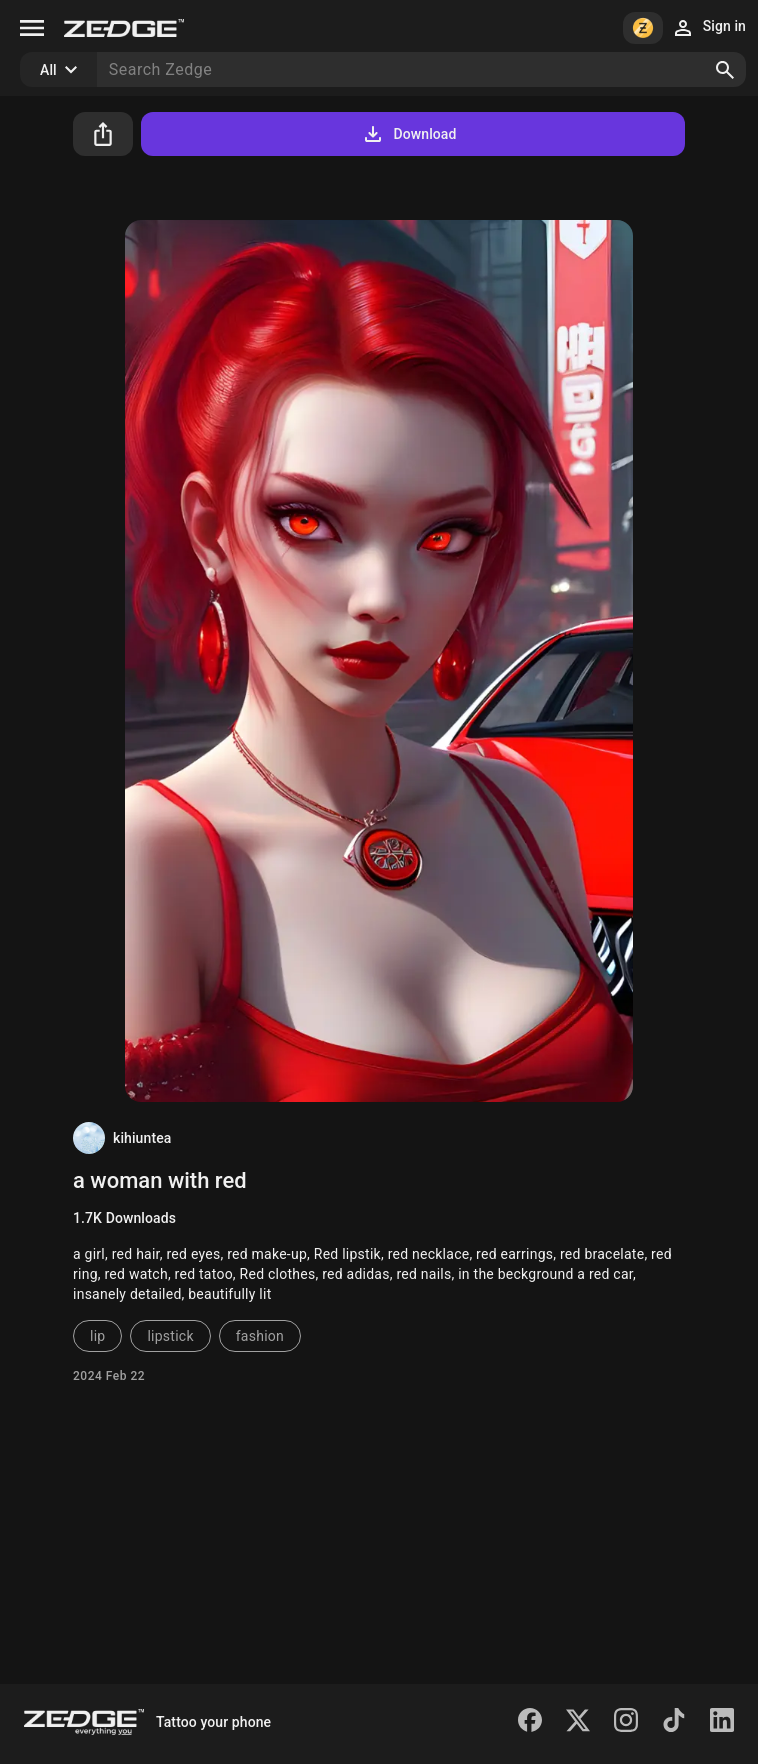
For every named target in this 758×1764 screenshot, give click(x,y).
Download (408, 134)
